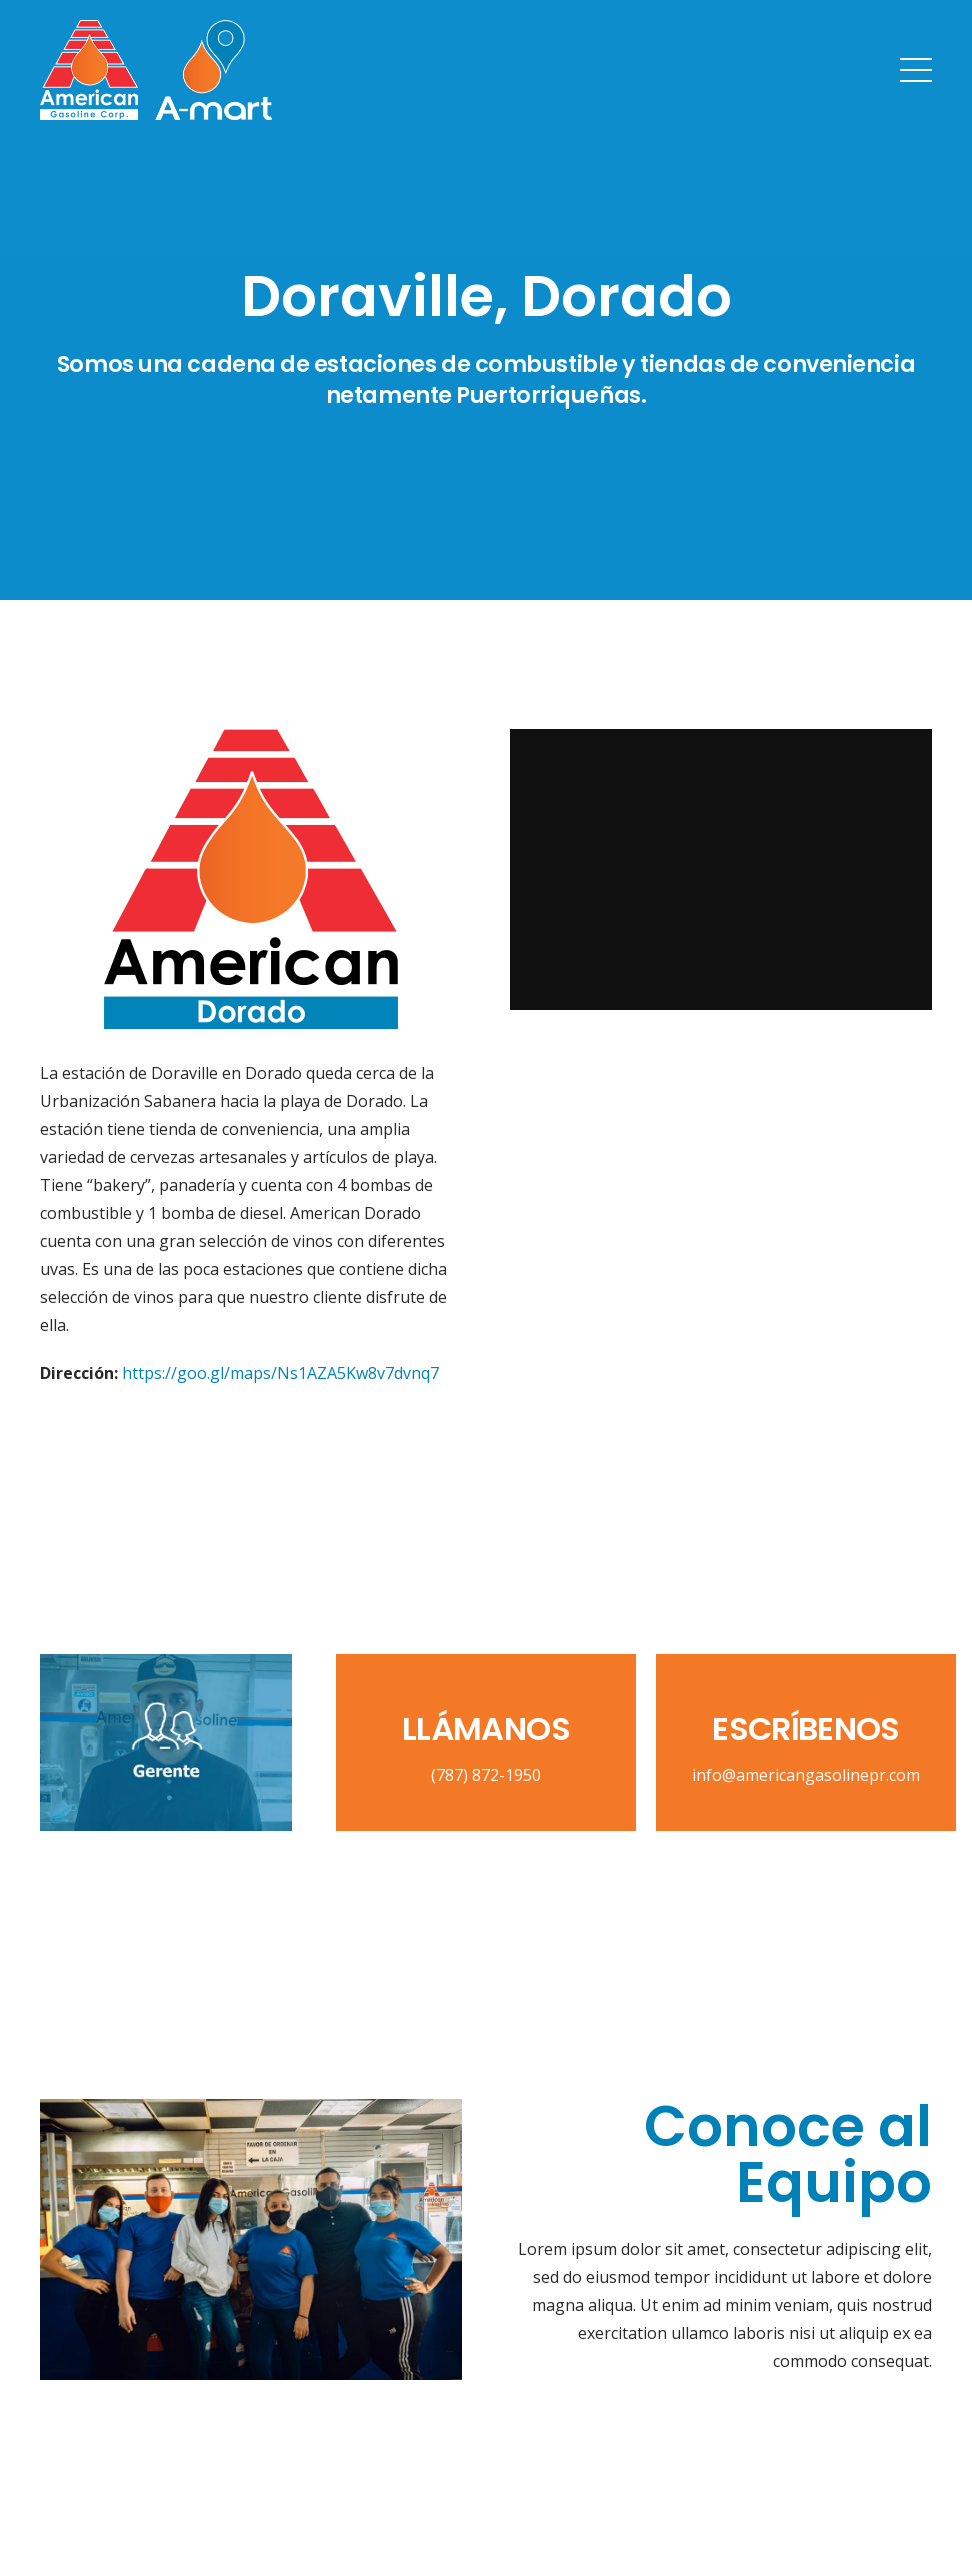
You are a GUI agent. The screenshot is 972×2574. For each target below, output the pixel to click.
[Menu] (916, 70)
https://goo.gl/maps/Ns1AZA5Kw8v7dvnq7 (280, 1373)
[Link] (156, 70)
